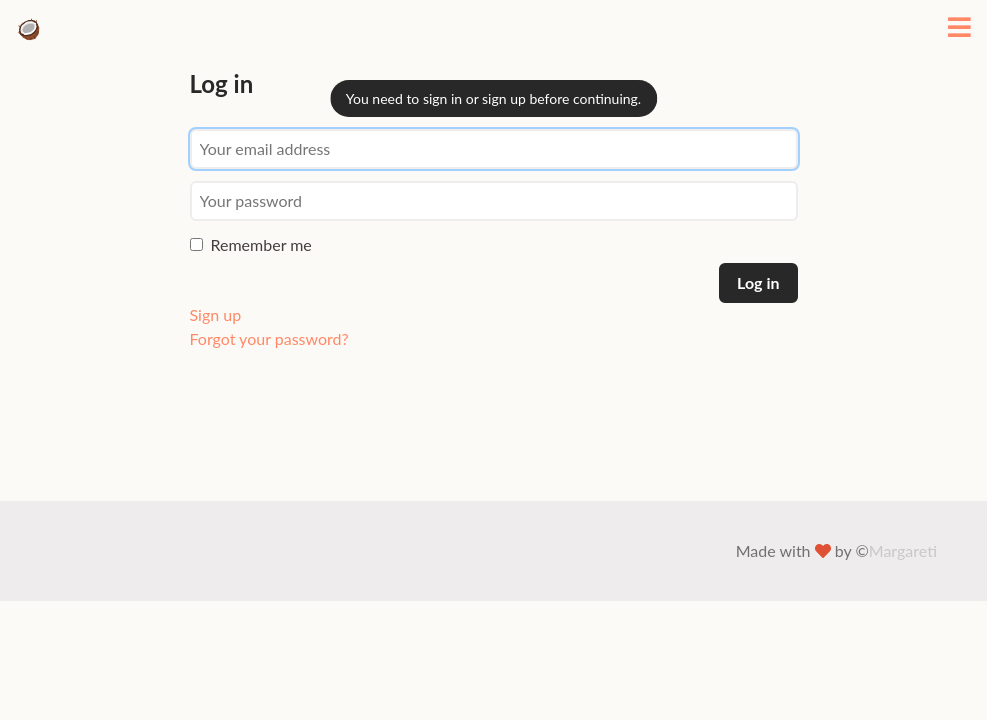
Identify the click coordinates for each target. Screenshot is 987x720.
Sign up (216, 314)
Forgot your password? (269, 338)
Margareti (903, 550)
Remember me (251, 244)
